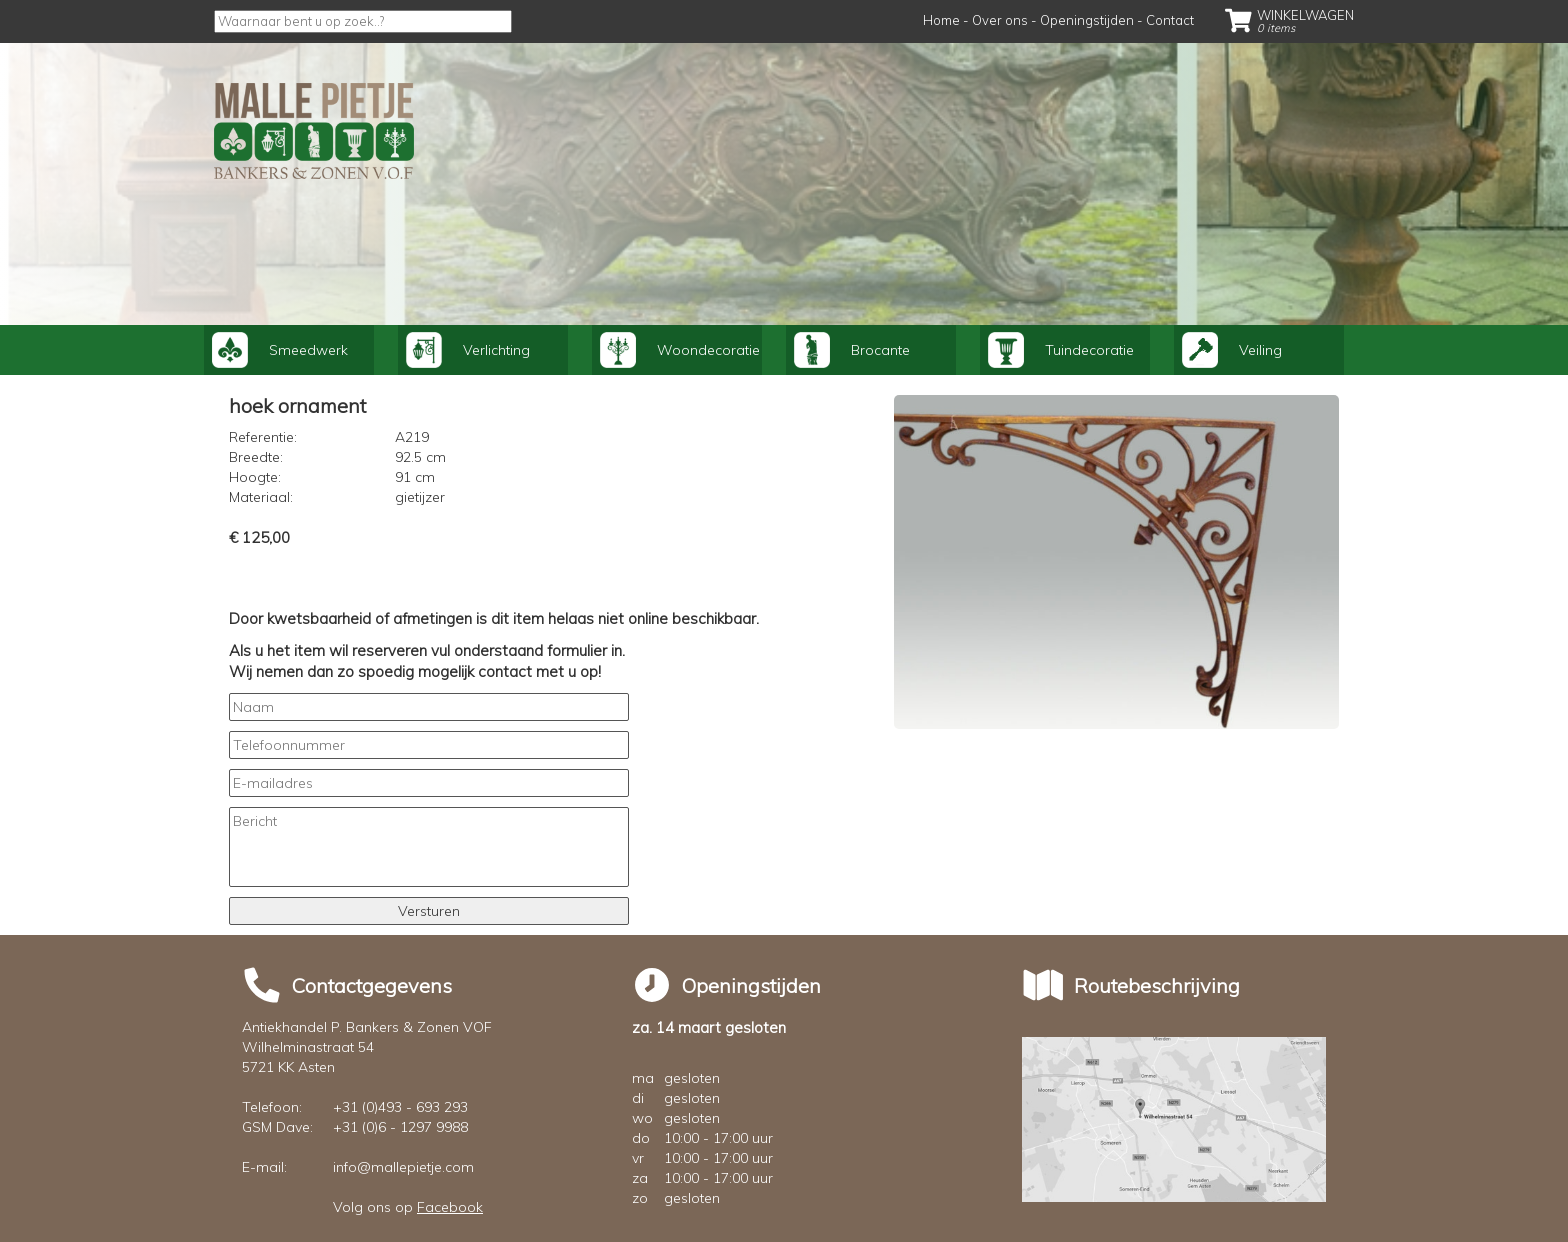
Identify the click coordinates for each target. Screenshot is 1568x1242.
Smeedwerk (280, 350)
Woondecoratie (680, 350)
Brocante (852, 350)
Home (941, 20)
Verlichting (468, 350)
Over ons (1000, 20)
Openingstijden (1087, 20)
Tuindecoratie (1061, 350)
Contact (1170, 20)
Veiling (1232, 350)
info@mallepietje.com (403, 1167)
